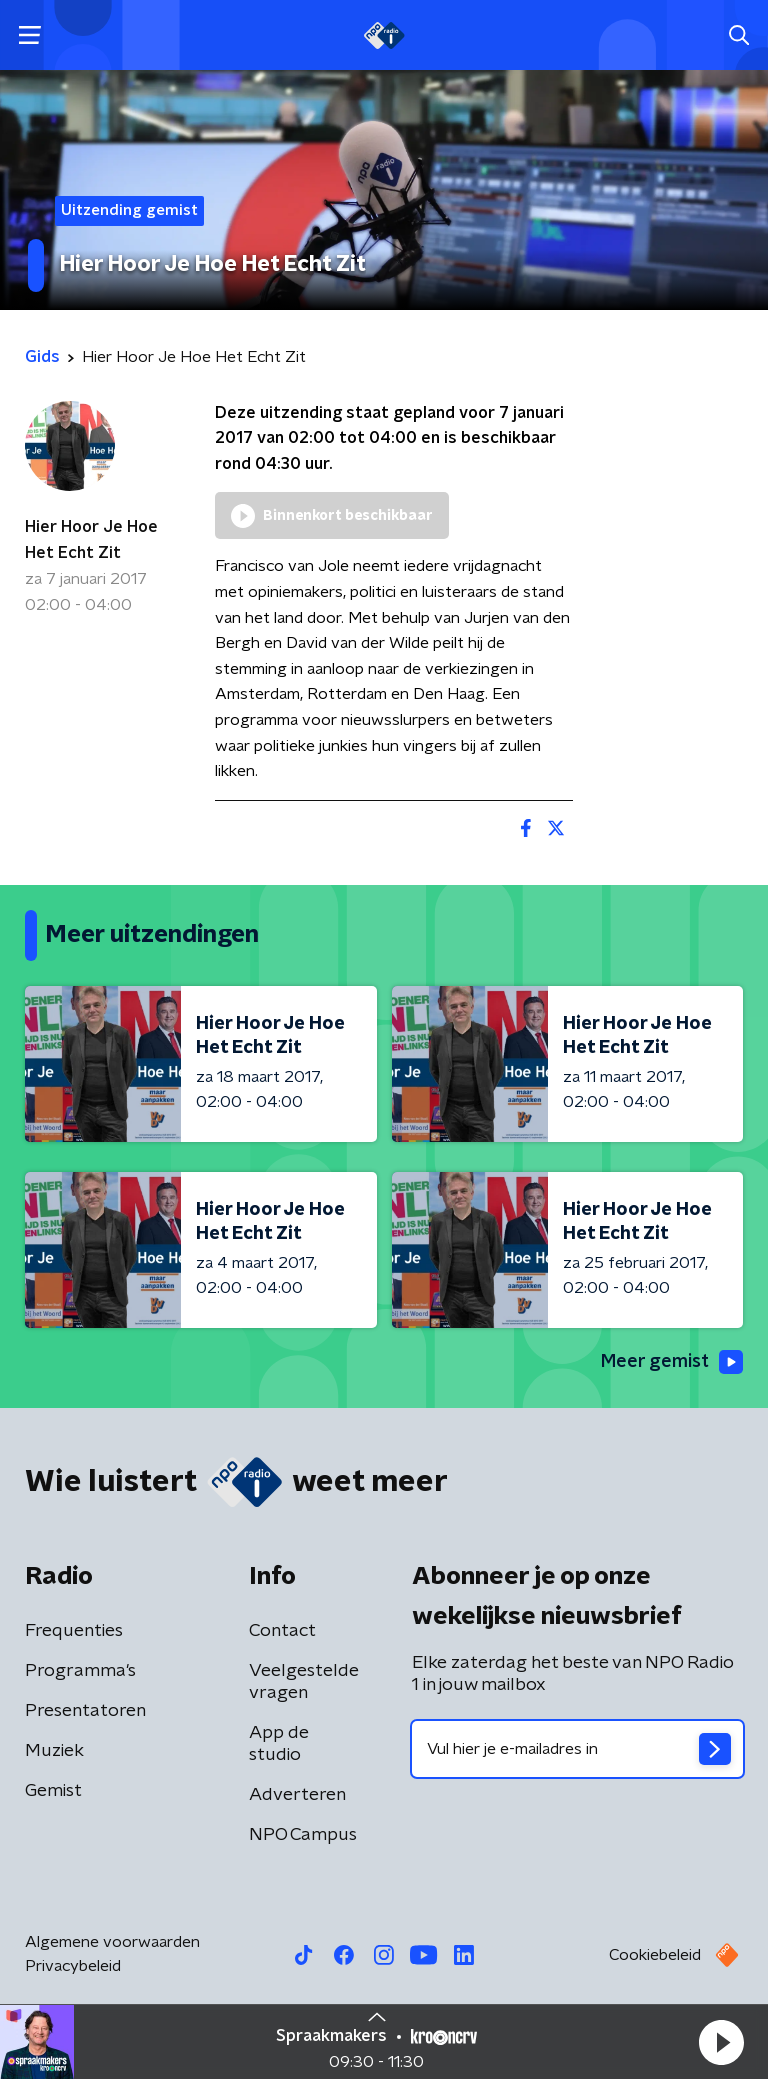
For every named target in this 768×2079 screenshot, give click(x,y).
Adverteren (297, 1795)
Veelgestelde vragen (304, 1682)
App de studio (279, 1744)
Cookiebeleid (655, 1955)
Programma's (80, 1671)
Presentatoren (85, 1711)
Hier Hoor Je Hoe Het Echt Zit (91, 540)
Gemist (53, 1791)
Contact (282, 1631)
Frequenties (74, 1631)
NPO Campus (303, 1835)
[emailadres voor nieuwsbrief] (577, 1749)
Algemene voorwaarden (112, 1942)
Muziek (54, 1751)
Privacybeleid (73, 1966)
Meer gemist (672, 1362)
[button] (721, 2042)
